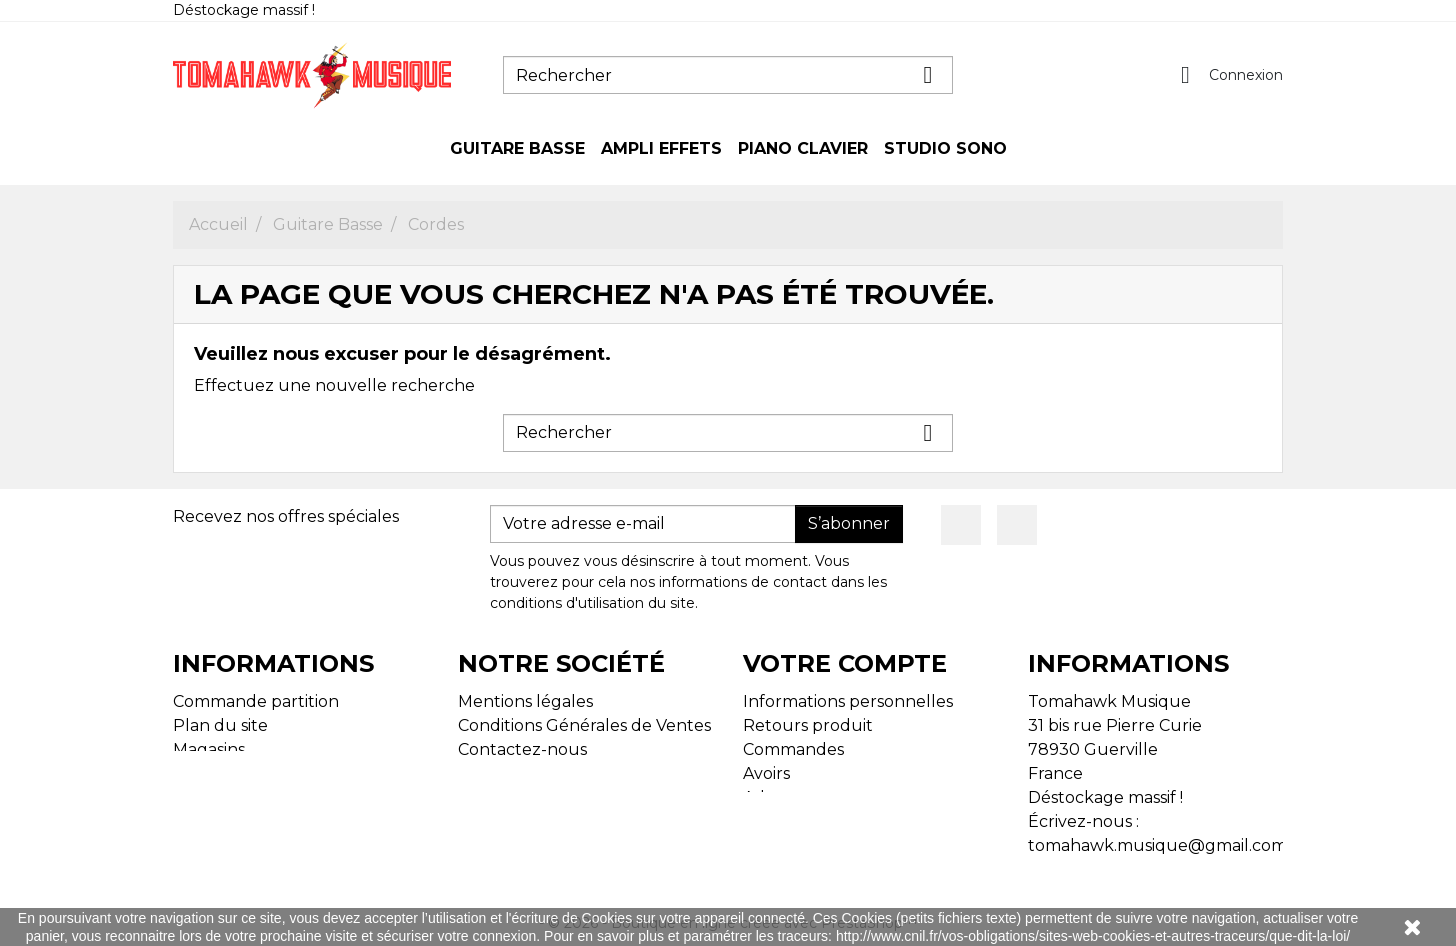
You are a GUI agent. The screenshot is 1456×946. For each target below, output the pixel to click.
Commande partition (256, 701)
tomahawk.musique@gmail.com (1157, 845)
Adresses (778, 797)
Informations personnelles (848, 701)
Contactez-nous (522, 749)
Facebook (961, 525)
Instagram (1017, 525)
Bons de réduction (817, 821)
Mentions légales (525, 701)
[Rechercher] (728, 75)
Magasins (209, 749)
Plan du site (220, 725)
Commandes (793, 749)
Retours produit (808, 725)
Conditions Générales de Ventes (584, 725)
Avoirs (766, 773)
